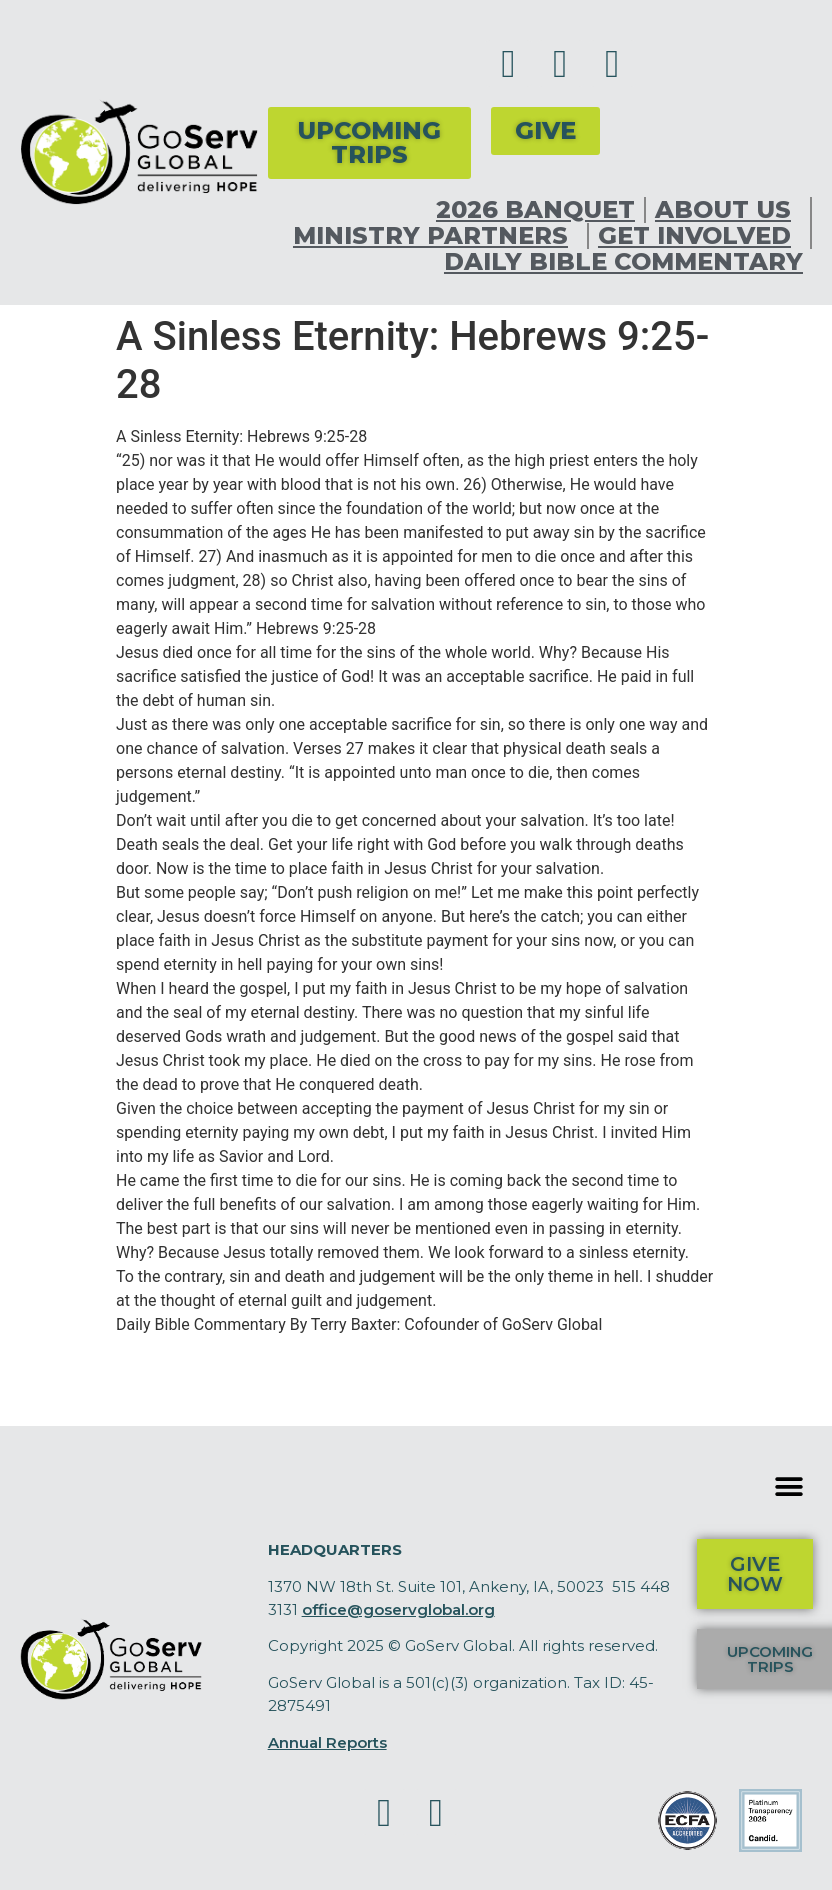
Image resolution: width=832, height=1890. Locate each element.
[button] (789, 1486)
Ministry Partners (435, 236)
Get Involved (699, 236)
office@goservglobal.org (398, 1609)
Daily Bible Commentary (623, 262)
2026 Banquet (535, 210)
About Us (728, 210)
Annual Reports (327, 1742)
